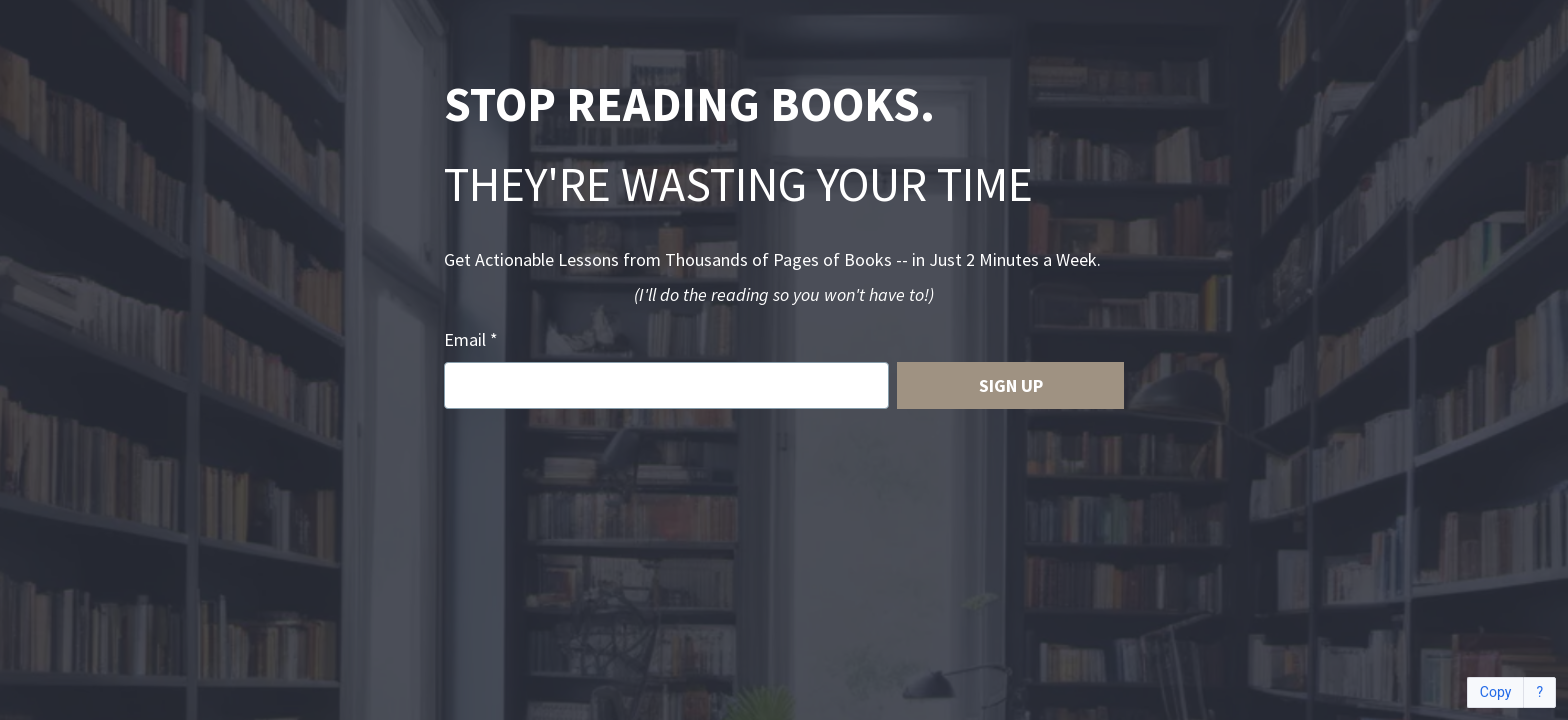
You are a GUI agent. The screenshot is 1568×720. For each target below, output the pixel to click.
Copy (1496, 692)
